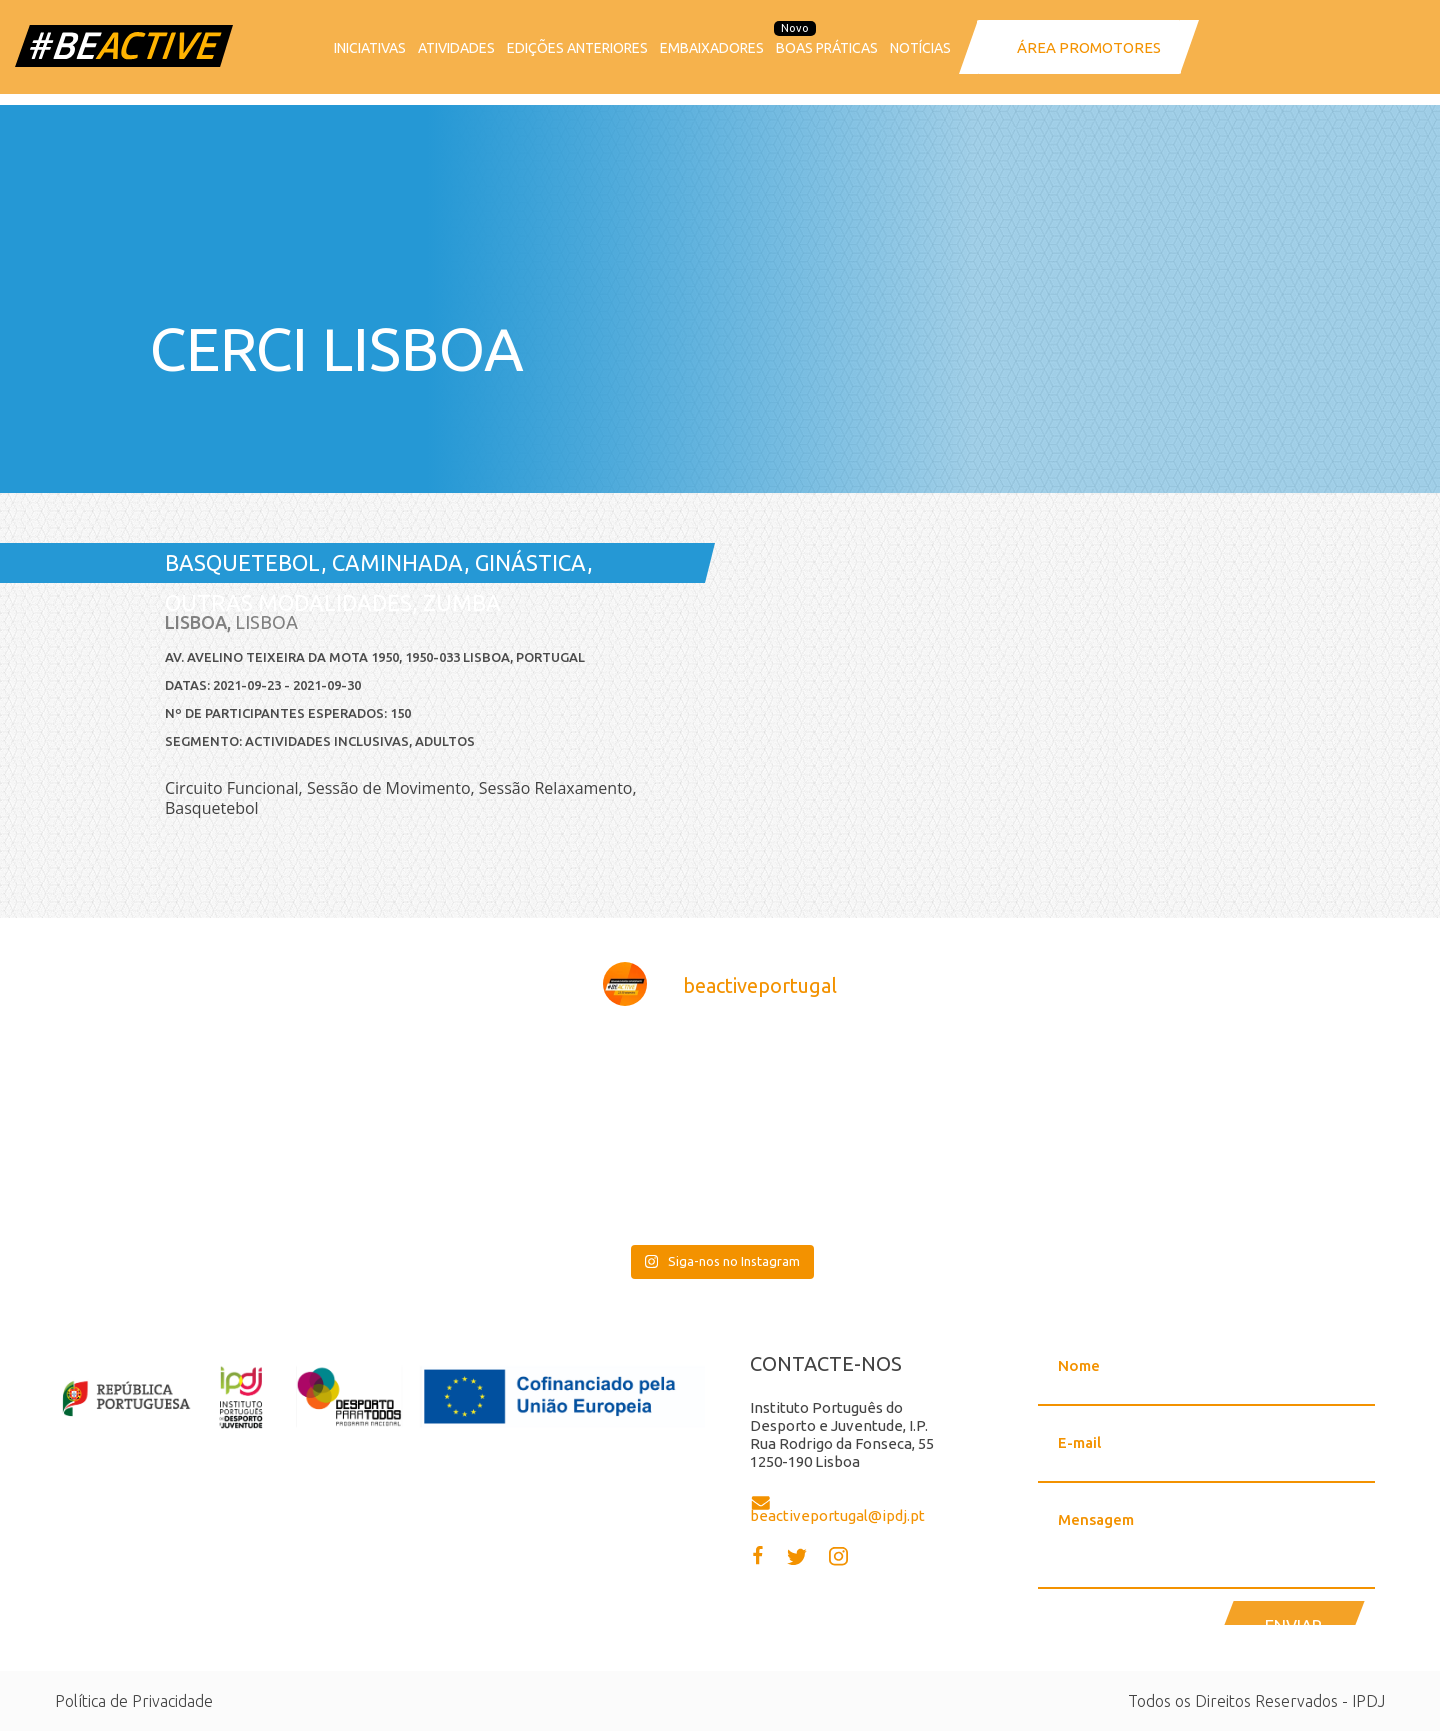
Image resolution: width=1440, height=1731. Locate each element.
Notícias (920, 48)
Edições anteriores (577, 48)
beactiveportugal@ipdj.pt (837, 1515)
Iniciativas (370, 48)
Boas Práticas (827, 48)
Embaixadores (712, 48)
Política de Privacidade (134, 1701)
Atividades (456, 48)
